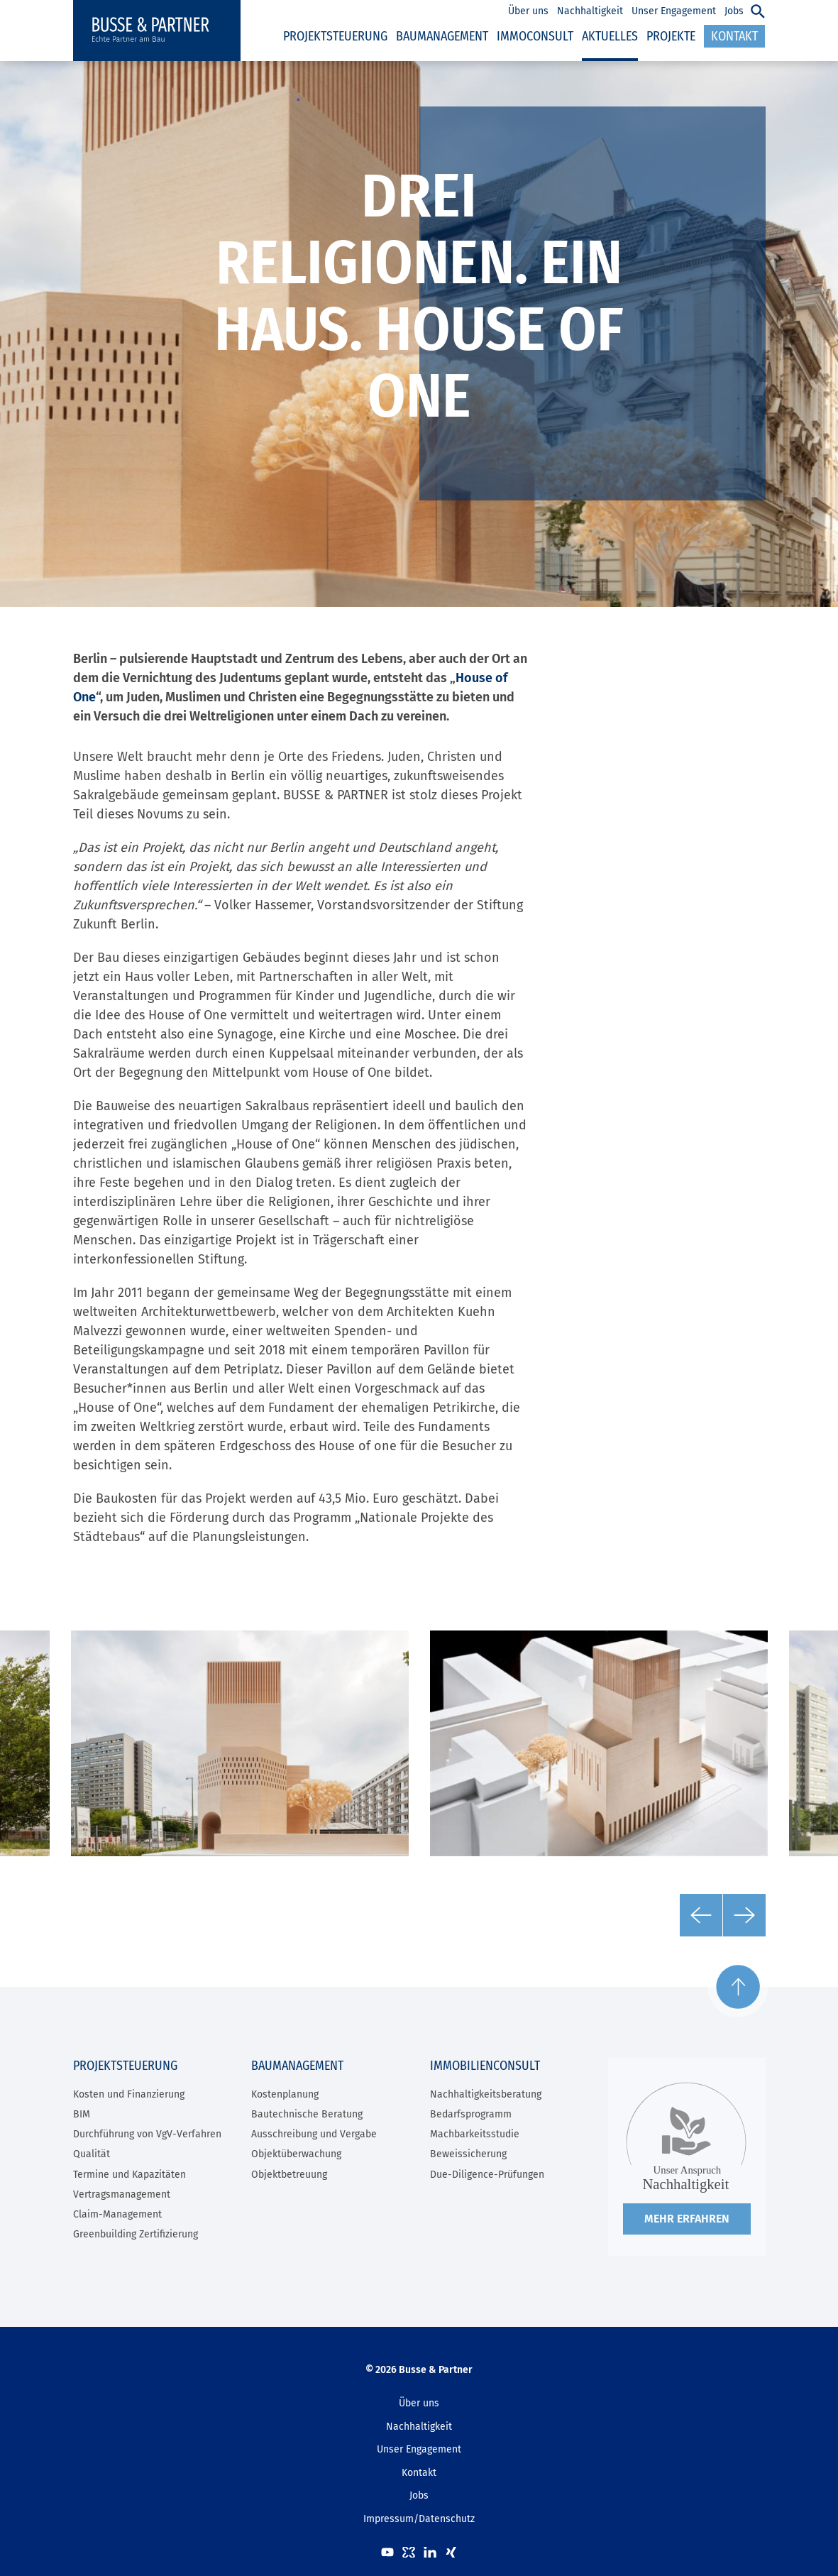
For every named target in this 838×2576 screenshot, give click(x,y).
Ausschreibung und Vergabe (314, 2134)
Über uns (419, 2403)
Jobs (419, 2495)
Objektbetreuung (289, 2175)
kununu (409, 2552)
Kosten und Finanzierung (128, 2094)
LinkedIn (430, 2552)
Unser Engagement (419, 2449)
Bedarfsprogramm (471, 2114)
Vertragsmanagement (121, 2194)
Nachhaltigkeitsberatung (485, 2094)
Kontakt (419, 2473)
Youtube (387, 2552)
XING (451, 2552)
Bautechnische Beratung (307, 2114)
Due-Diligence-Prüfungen (487, 2175)
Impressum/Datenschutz (419, 2519)
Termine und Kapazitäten (129, 2175)
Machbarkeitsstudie (474, 2134)
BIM (81, 2114)
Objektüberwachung (296, 2154)
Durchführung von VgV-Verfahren (147, 2134)
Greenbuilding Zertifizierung (135, 2234)
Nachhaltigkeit (419, 2427)
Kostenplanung (285, 2094)
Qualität (91, 2154)
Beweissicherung (468, 2154)
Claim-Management (117, 2214)
